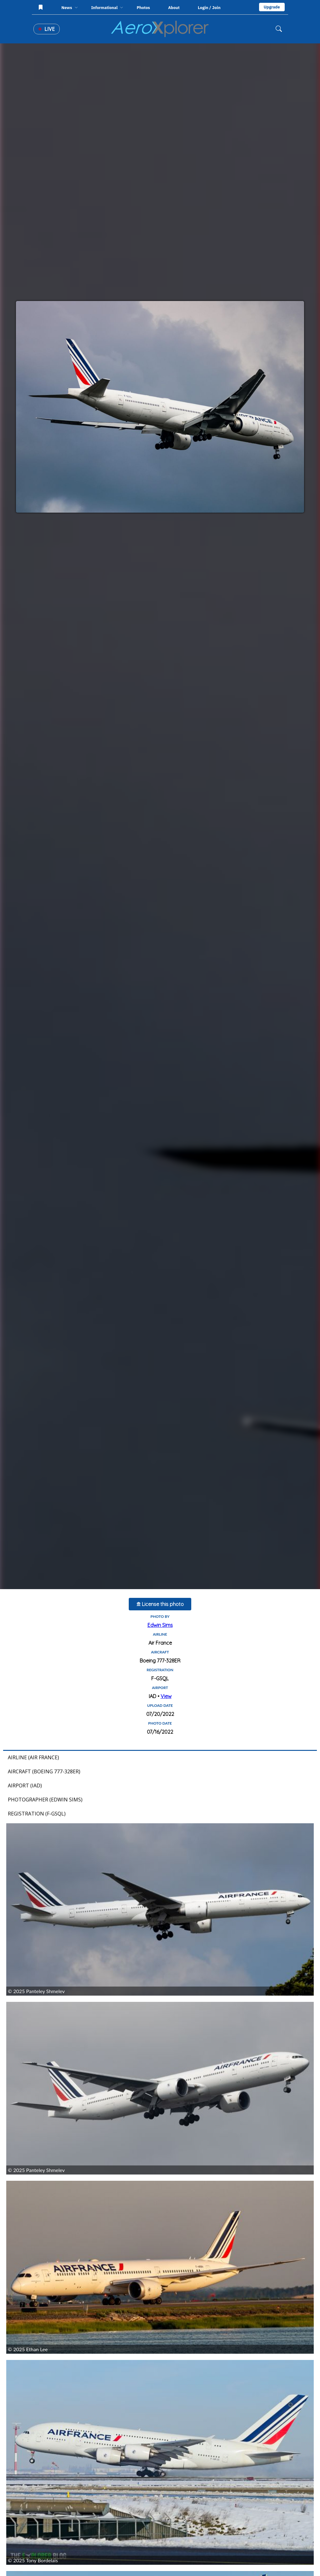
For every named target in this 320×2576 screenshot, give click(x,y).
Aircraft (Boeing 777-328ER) (44, 1771)
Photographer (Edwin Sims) (45, 1799)
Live (46, 29)
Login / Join (209, 7)
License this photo (160, 1604)
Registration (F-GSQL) (37, 1813)
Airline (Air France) (33, 1757)
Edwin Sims (160, 1625)
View (166, 1696)
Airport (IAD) (25, 1785)
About (174, 7)
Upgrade (272, 7)
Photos (143, 7)
